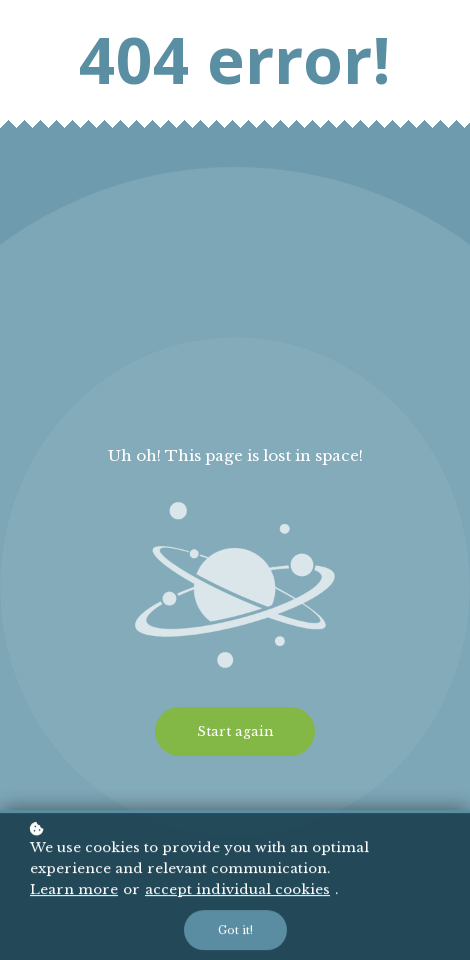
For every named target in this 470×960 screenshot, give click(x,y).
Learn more (74, 891)
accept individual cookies (237, 891)
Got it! (235, 932)
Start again (235, 731)
